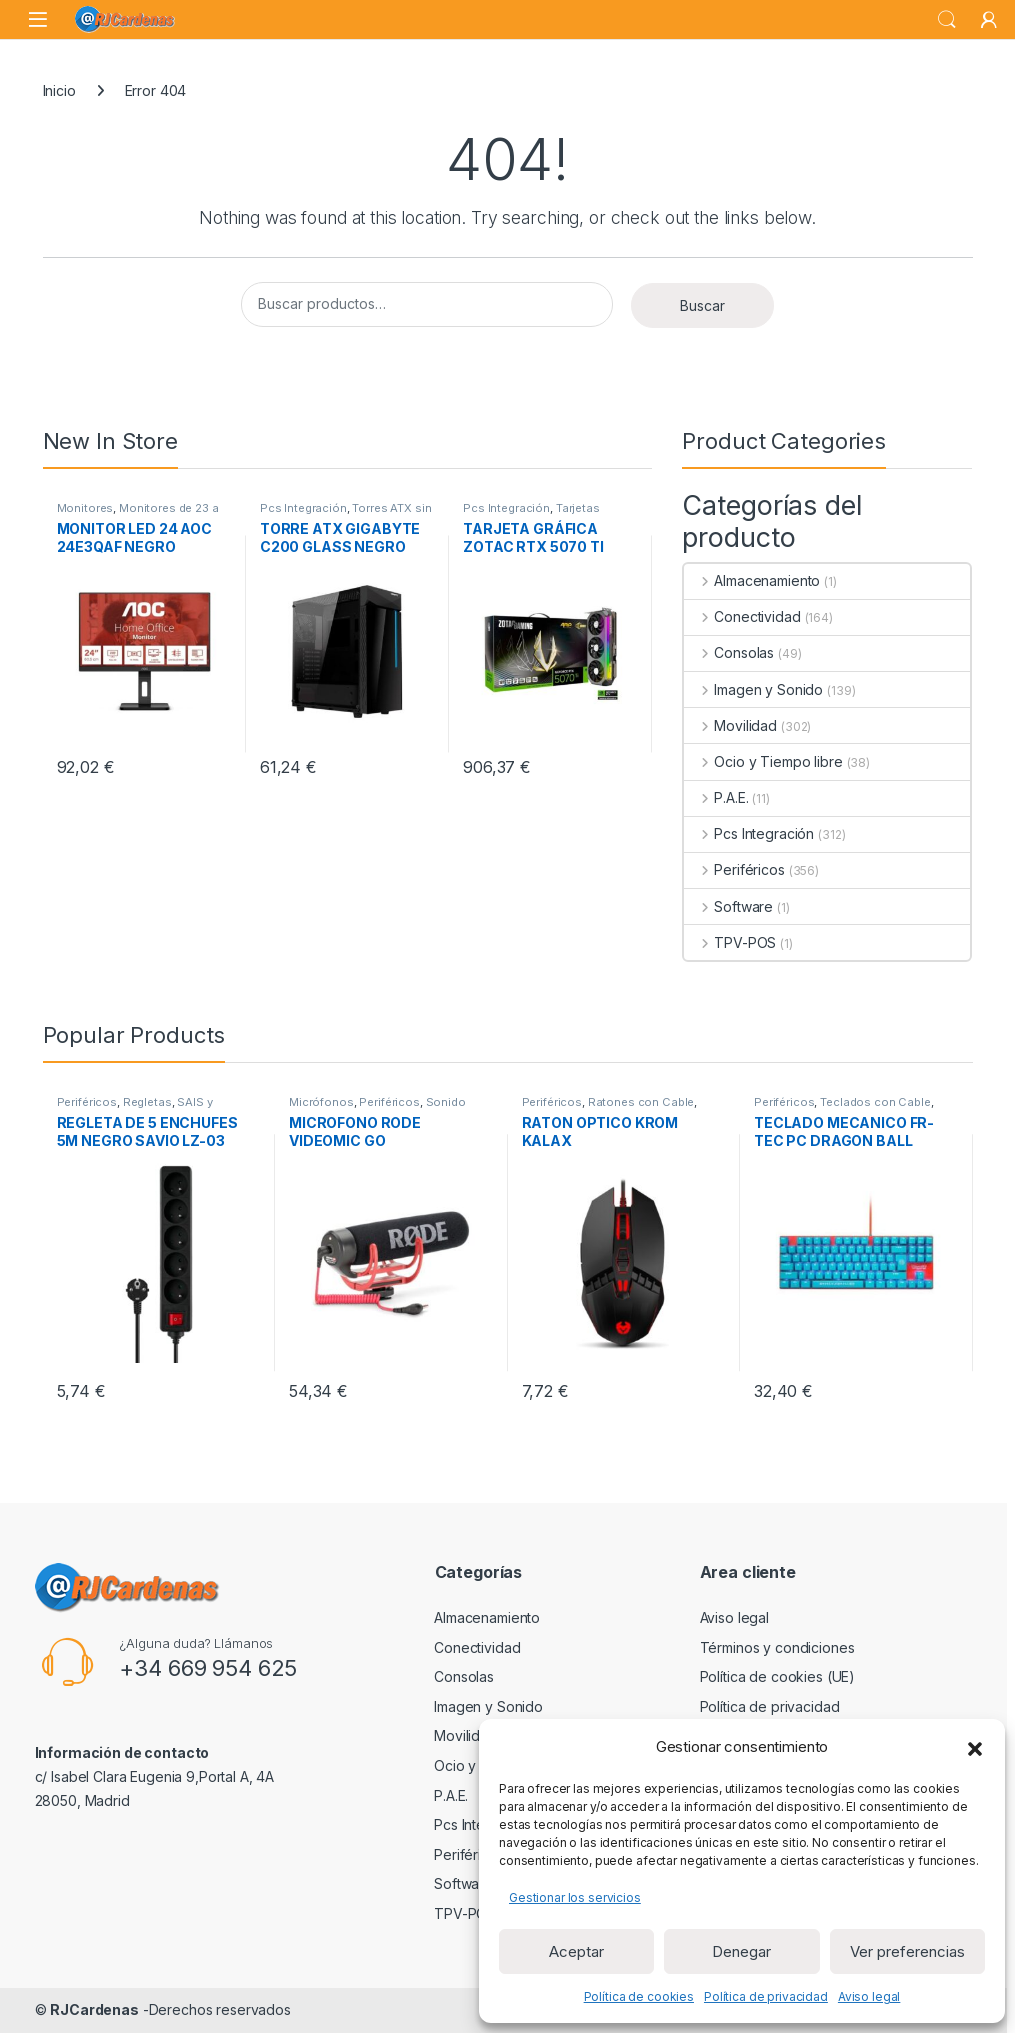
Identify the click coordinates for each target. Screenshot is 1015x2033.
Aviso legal (869, 1996)
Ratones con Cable (641, 1102)
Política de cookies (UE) (778, 1676)
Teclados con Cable (875, 1102)
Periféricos (734, 869)
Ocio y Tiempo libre (763, 761)
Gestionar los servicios (575, 1897)
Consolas (729, 652)
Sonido (446, 1102)
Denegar (741, 1951)
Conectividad (742, 616)
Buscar (702, 305)
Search (947, 20)
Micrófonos (321, 1102)
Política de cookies (639, 1996)
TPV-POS (730, 942)
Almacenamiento (752, 580)
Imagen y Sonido (753, 689)
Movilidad (730, 725)
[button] (975, 1747)
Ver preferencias (907, 1951)
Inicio (59, 90)
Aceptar (576, 1951)
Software (728, 906)
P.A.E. (716, 797)
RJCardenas (94, 2009)
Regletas (147, 1102)
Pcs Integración (303, 508)
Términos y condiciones (777, 1647)
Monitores (85, 508)
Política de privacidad (766, 1996)
